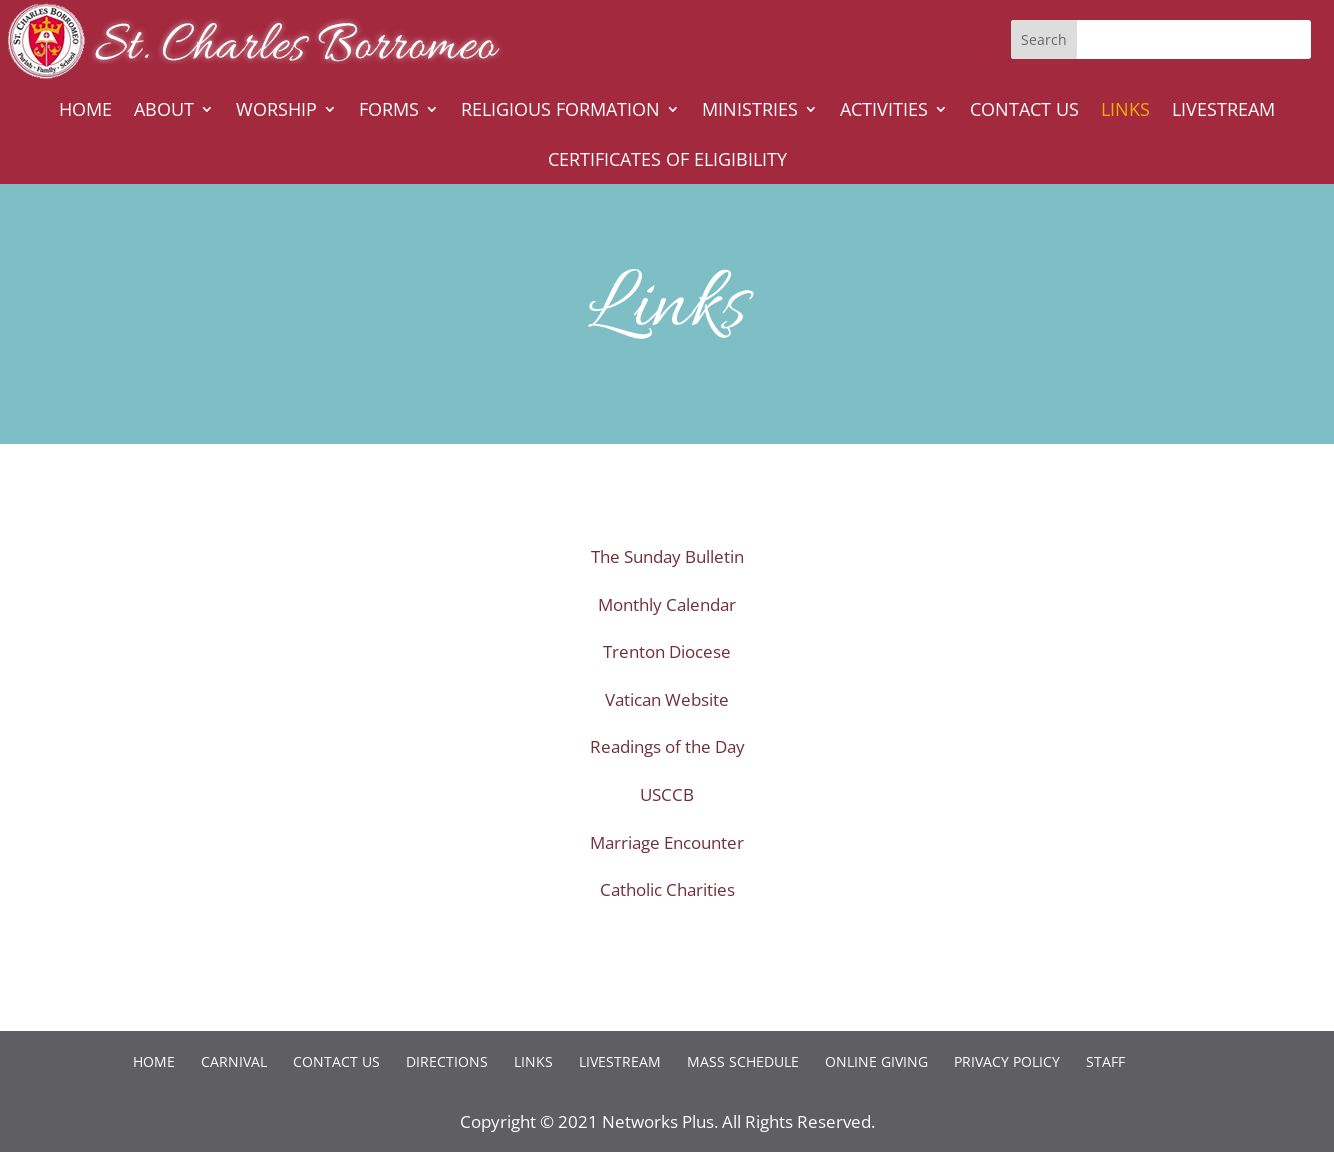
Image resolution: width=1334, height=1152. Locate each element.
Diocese (700, 651)
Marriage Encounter (667, 842)
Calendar (701, 604)
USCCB (667, 794)
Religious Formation (560, 111)
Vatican (635, 699)
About (164, 111)
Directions (447, 1061)
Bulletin (714, 556)
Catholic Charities (667, 889)
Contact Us (1024, 111)
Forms (389, 111)
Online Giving (876, 1061)
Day (730, 746)
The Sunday (638, 556)
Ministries (750, 111)
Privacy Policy (1007, 1061)
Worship (276, 111)
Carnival (234, 1061)
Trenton (636, 651)
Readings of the (652, 746)
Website (697, 699)
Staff (1105, 1061)
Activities (884, 111)
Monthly (632, 604)
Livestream (1223, 111)
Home (85, 111)
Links (1125, 111)
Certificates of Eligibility (667, 161)
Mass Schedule (743, 1061)
